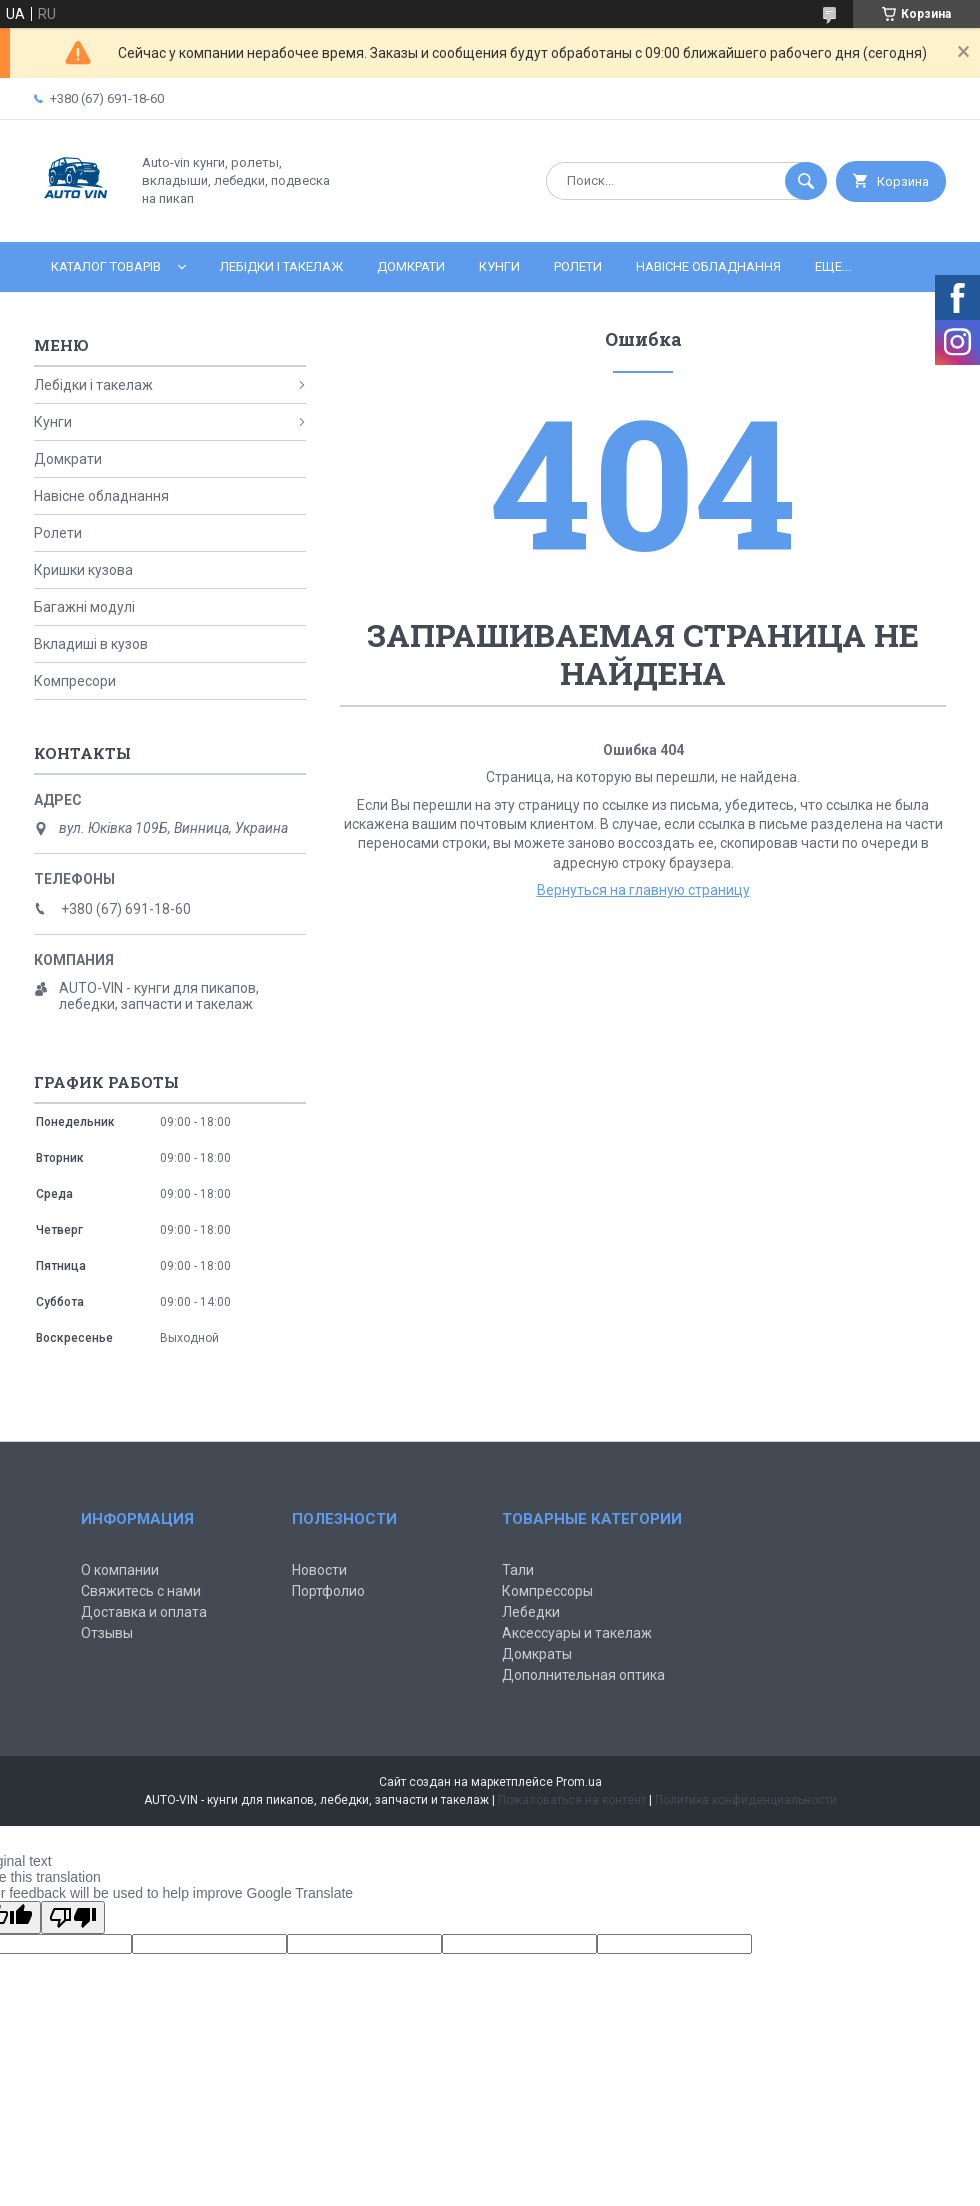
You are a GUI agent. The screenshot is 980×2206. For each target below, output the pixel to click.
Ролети (578, 266)
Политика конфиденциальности (746, 1800)
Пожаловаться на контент (572, 1800)
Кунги (499, 266)
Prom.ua (579, 1782)
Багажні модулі (84, 607)
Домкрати (411, 266)
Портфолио (328, 1591)
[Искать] (806, 181)
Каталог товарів (106, 266)
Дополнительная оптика (583, 1675)
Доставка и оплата (144, 1612)
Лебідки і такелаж (281, 266)
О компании (120, 1570)
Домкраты (537, 1654)
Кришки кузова (83, 570)
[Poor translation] (73, 1917)
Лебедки (531, 1612)
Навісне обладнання (708, 266)
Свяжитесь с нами (141, 1591)
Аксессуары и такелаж (577, 1633)
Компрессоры (547, 1591)
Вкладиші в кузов (91, 644)
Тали (518, 1570)
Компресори (75, 681)
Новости (319, 1570)
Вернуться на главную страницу (643, 890)
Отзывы (107, 1633)
